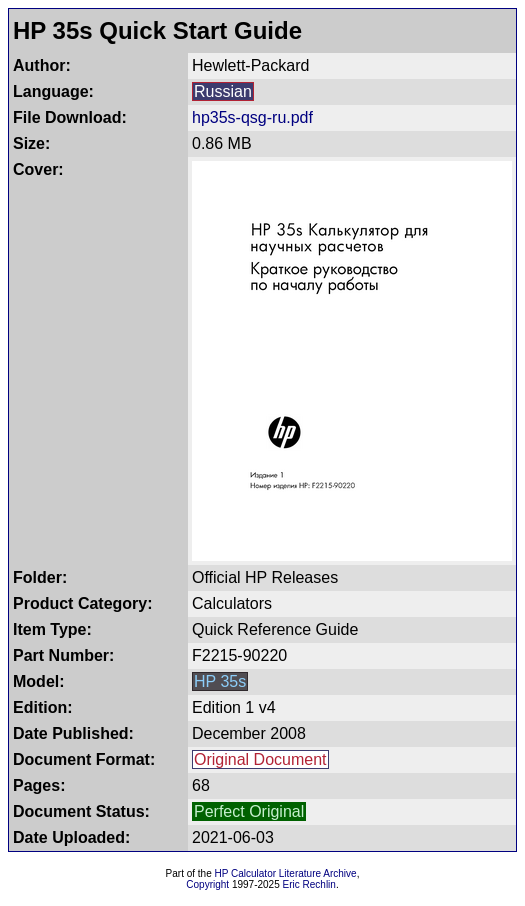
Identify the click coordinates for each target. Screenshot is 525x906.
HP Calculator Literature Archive (286, 873)
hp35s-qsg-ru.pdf (252, 117)
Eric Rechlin (309, 884)
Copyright (207, 884)
